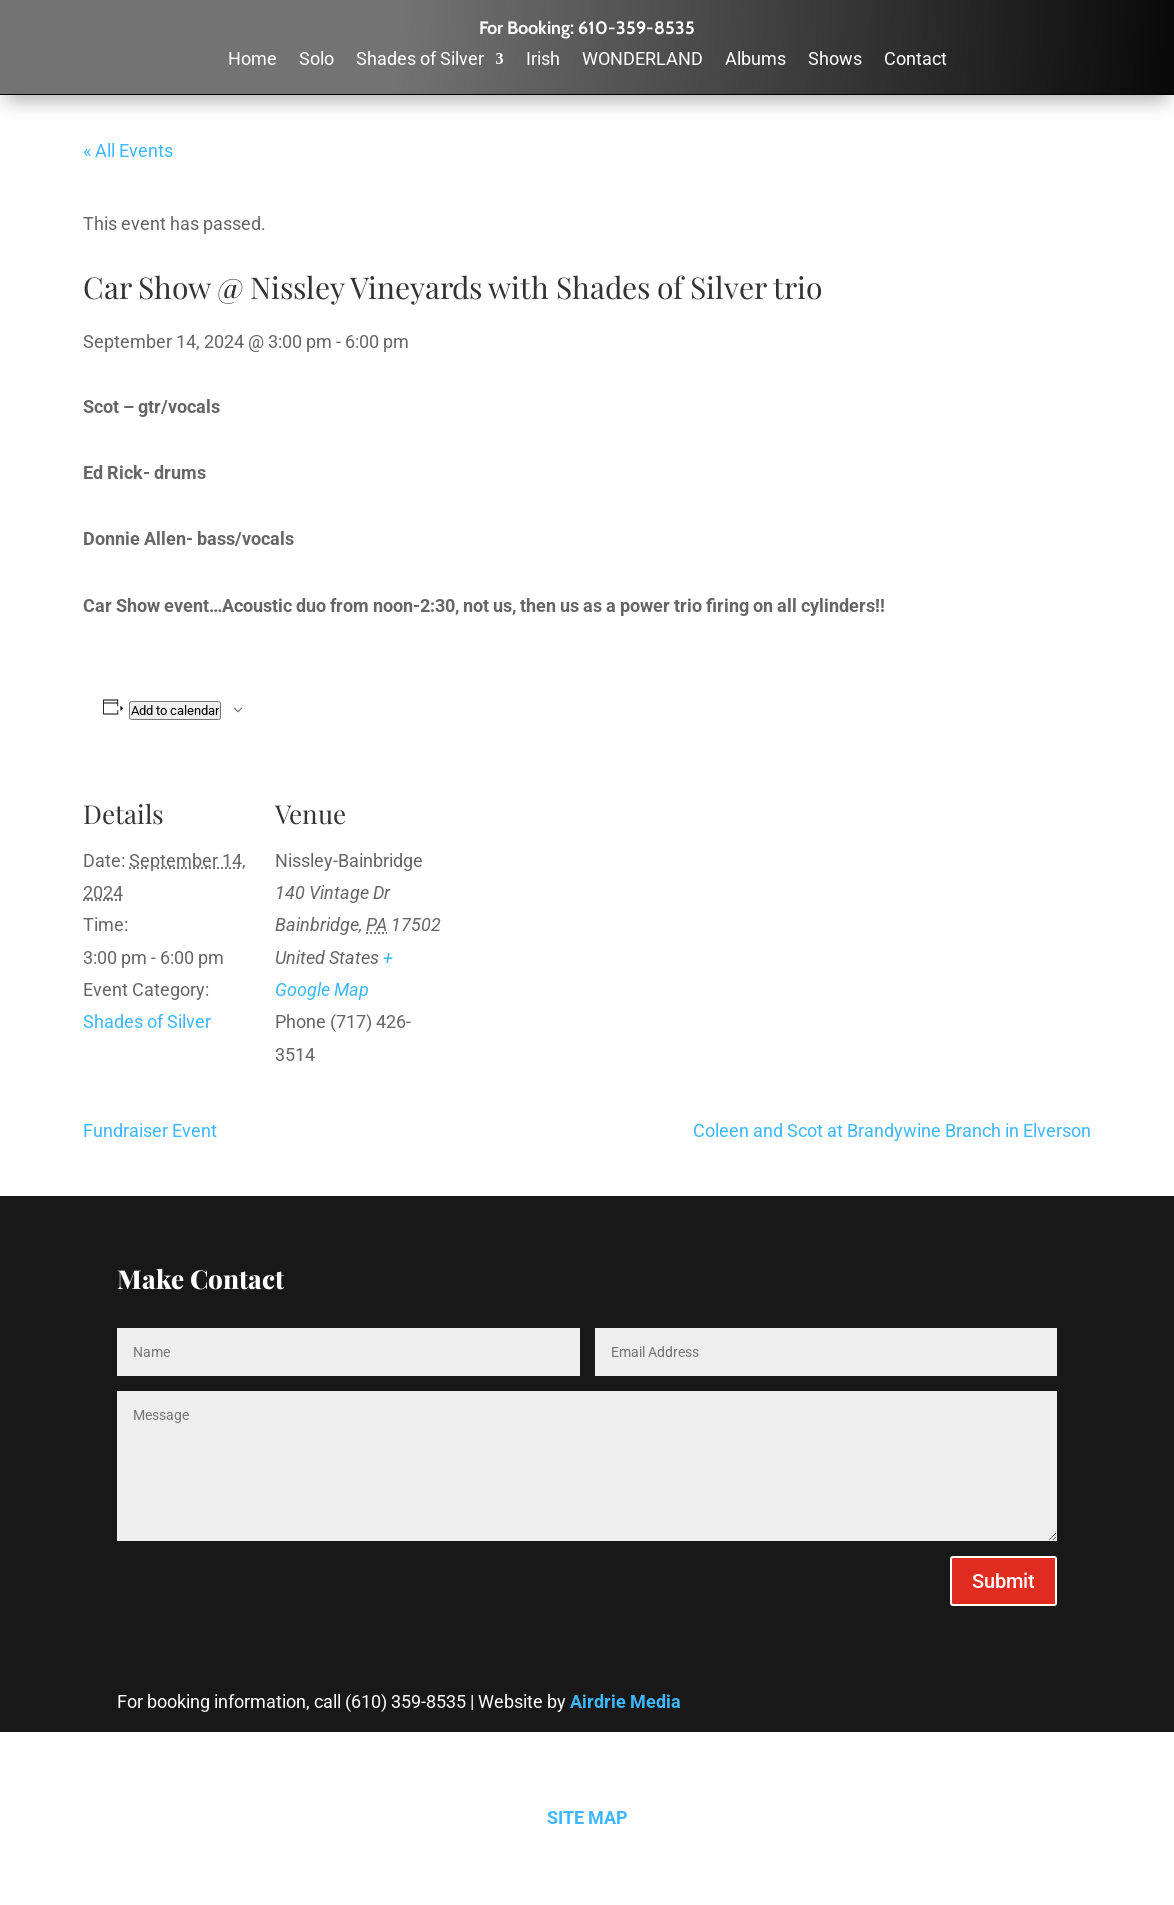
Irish (543, 60)
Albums (755, 60)
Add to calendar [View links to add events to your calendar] (175, 710)
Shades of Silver (420, 60)
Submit (1003, 1581)
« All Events (128, 150)
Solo (316, 60)
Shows (835, 60)
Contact (915, 60)
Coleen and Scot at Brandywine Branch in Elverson (892, 1130)
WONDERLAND (642, 60)
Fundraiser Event (150, 1130)
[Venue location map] (572, 906)
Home (252, 60)
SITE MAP (587, 1817)
